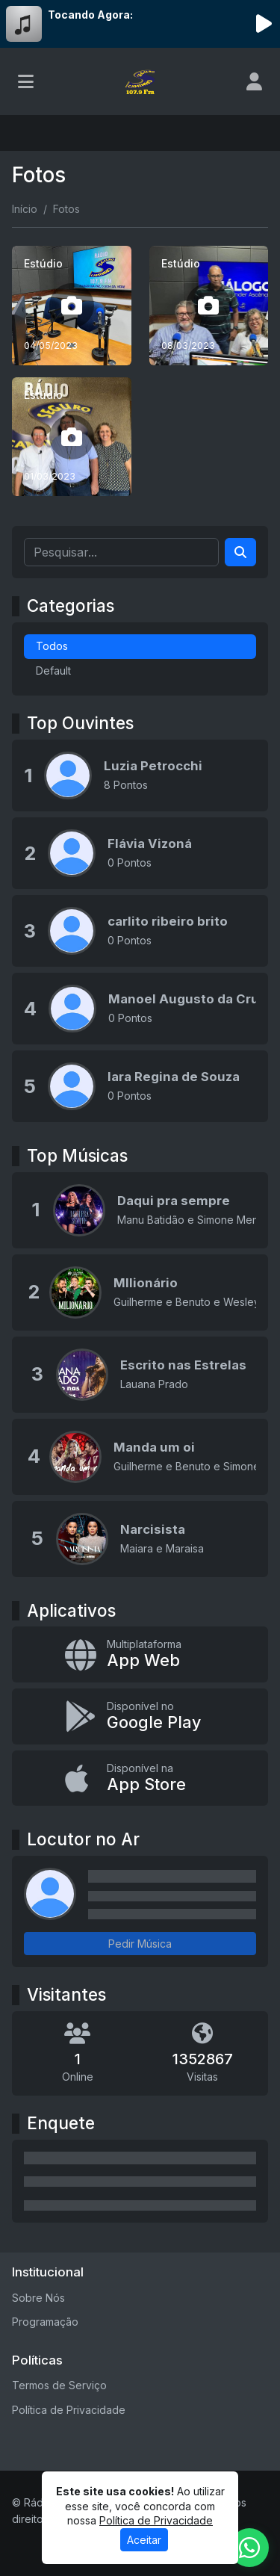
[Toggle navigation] (26, 81)
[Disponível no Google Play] (140, 1716)
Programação (45, 2321)
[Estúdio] (71, 305)
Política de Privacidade (68, 2409)
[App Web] (140, 1654)
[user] (254, 81)
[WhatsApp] (249, 2547)
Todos (52, 646)
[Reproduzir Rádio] (263, 24)
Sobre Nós (38, 2297)
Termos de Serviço (59, 2385)
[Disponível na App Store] (140, 1778)
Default (53, 670)
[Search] (240, 552)
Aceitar (144, 2539)
